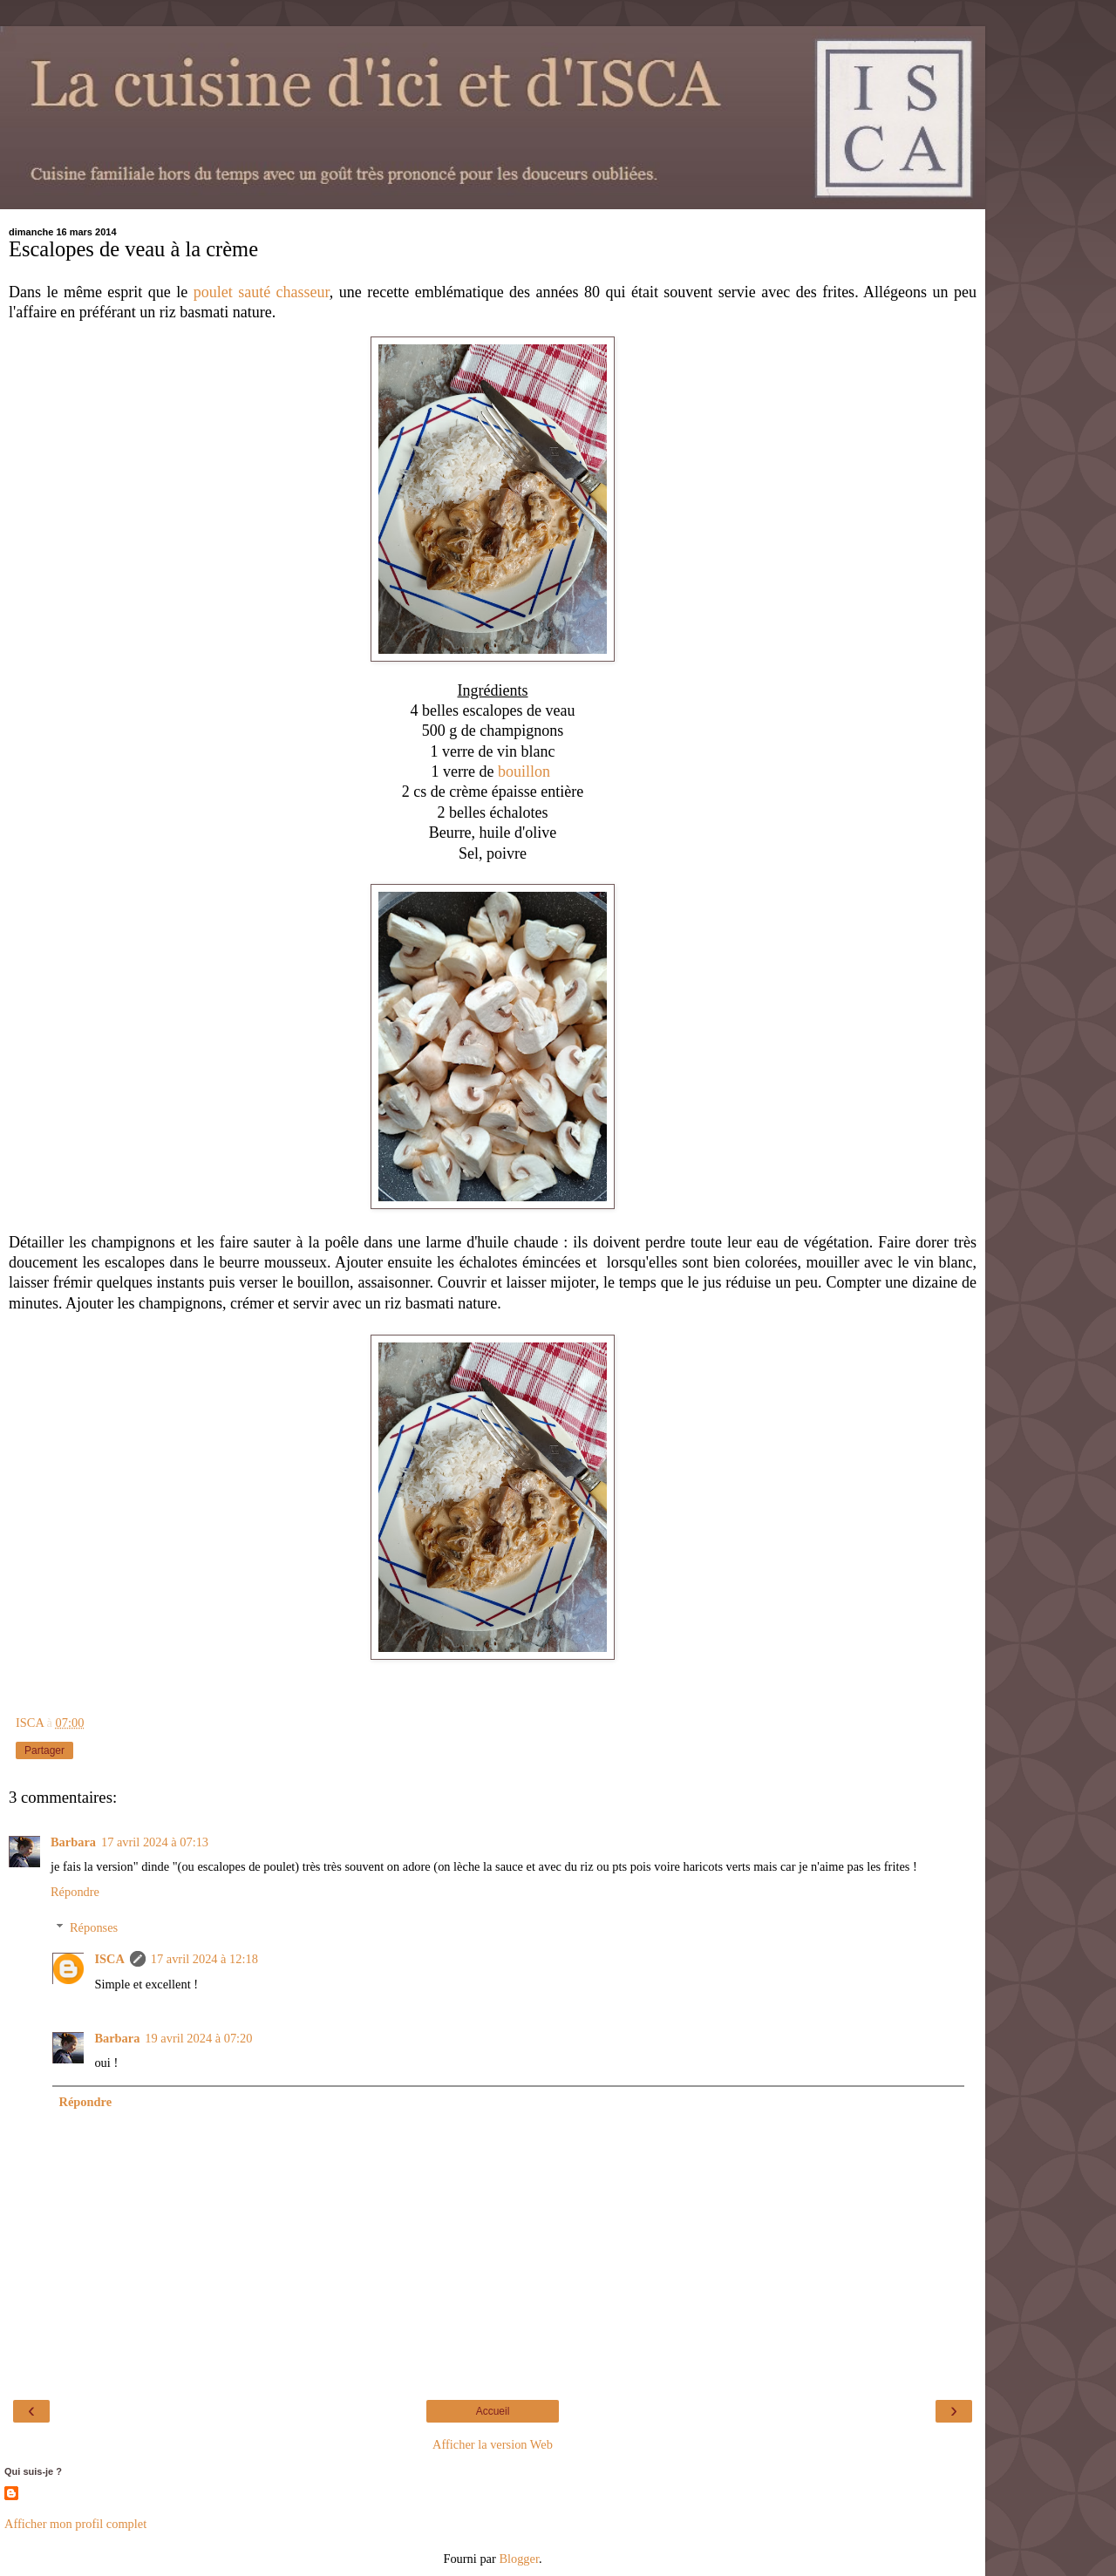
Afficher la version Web (492, 2444)
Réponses (94, 1927)
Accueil (493, 2411)
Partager (44, 1750)
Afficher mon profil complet (75, 2524)
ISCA (109, 1959)
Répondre (75, 1892)
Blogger (519, 2559)
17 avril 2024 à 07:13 (154, 1842)
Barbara (73, 1842)
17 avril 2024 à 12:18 (204, 1959)
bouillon (524, 771)
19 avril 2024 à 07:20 (198, 2038)
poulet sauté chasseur (262, 292)
